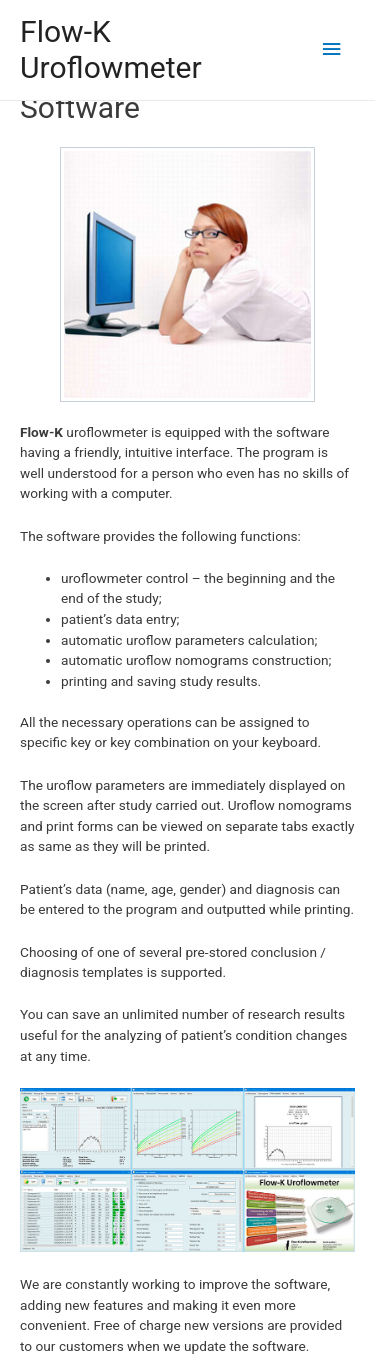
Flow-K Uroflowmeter (111, 49)
